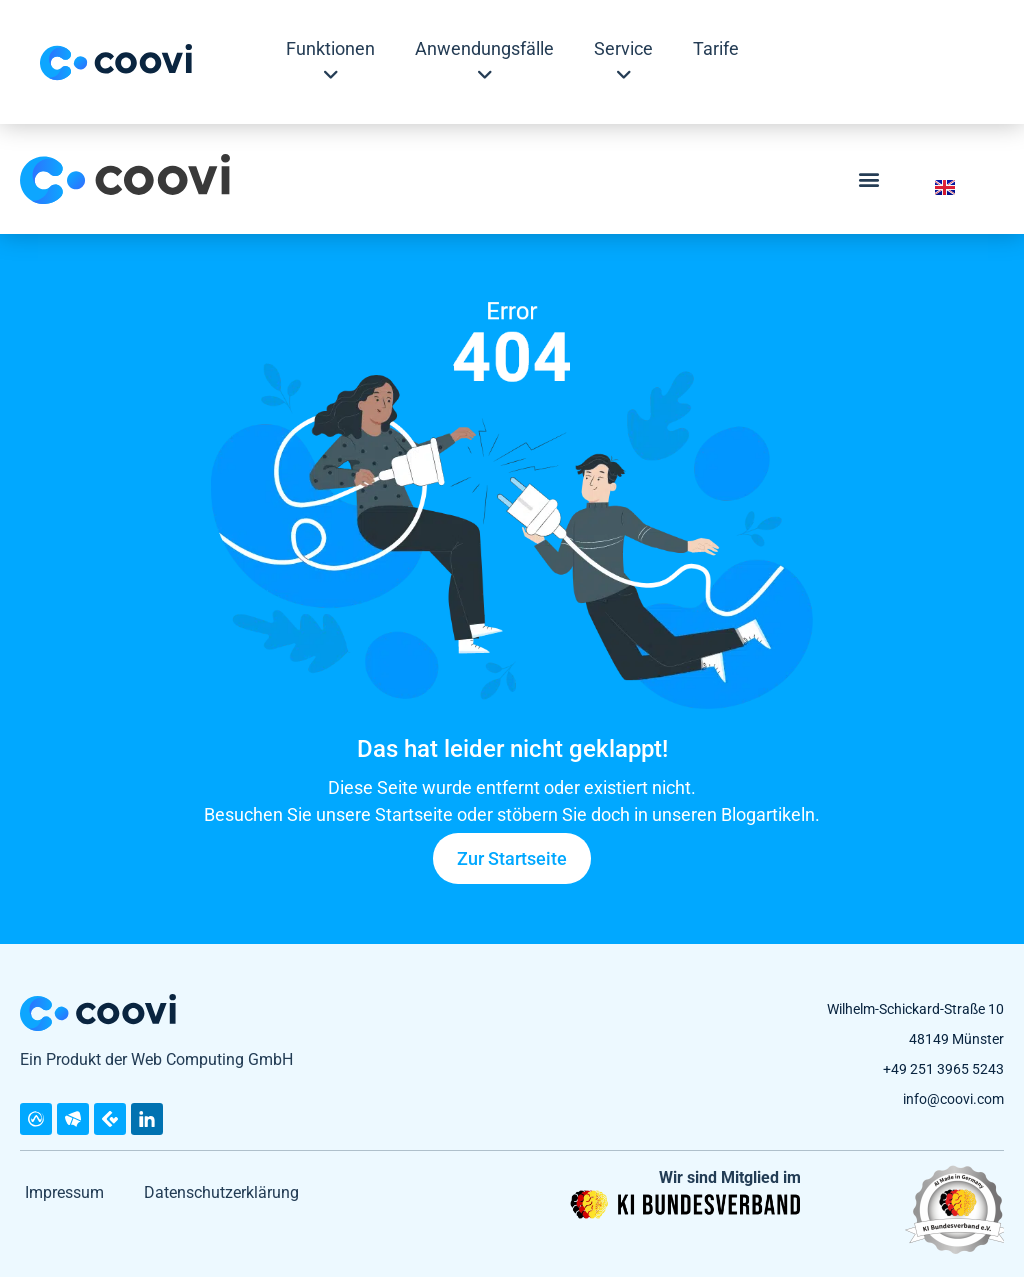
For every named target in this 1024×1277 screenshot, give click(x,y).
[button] (869, 179)
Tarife (716, 48)
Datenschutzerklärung (221, 1192)
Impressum (64, 1192)
